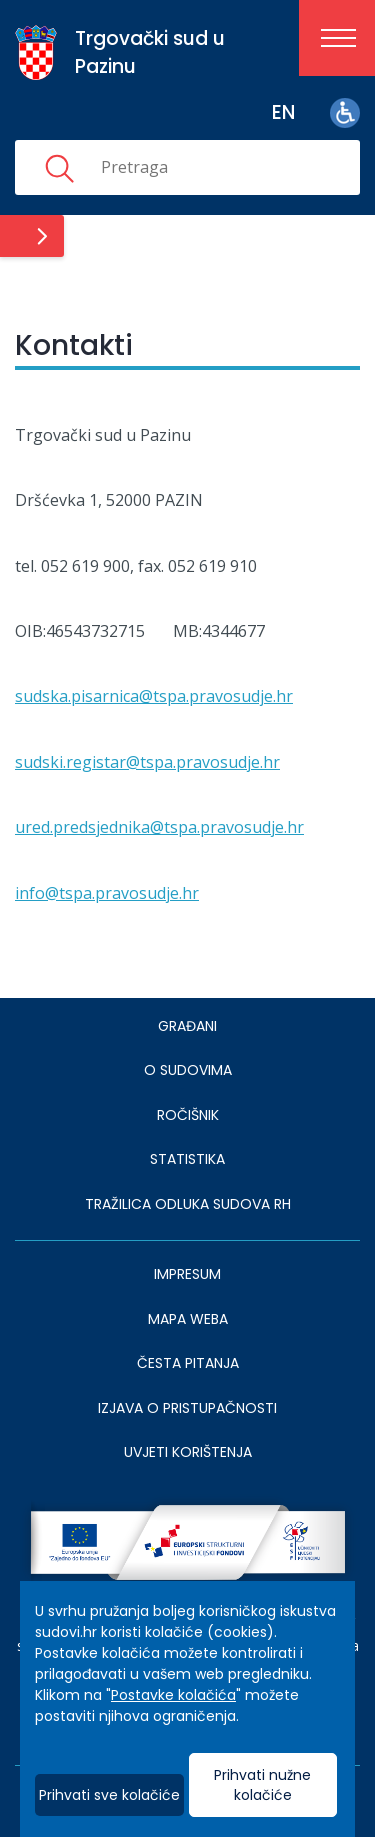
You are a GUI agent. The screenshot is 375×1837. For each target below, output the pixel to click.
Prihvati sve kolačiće (109, 1795)
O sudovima (188, 1070)
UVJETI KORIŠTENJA (188, 1452)
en (283, 112)
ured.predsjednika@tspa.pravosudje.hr (159, 827)
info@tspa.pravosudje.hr (107, 893)
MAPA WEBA (188, 1319)
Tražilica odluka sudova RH (188, 1204)
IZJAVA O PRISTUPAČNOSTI (187, 1408)
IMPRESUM (187, 1274)
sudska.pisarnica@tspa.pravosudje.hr (154, 696)
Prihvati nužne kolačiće (262, 1785)
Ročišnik (188, 1115)
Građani (187, 1026)
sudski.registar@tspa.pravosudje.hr (147, 762)
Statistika (187, 1159)
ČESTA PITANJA (188, 1363)
